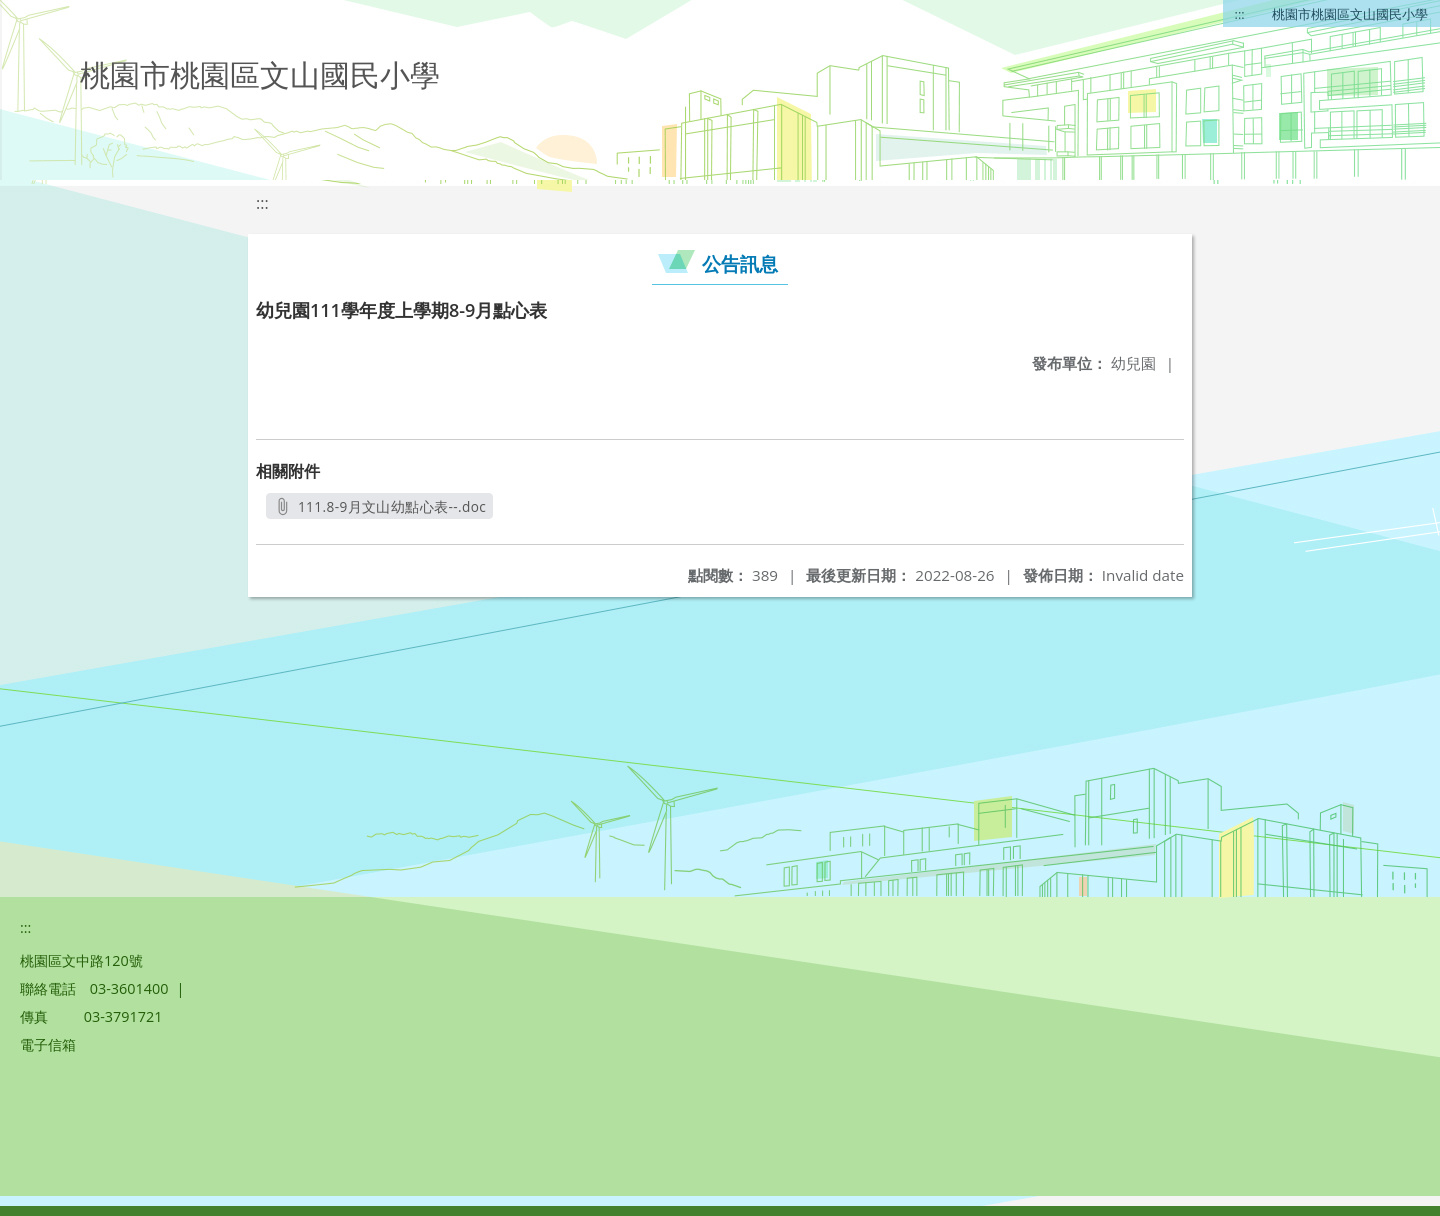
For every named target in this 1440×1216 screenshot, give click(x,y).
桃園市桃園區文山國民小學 (1350, 14)
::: (1240, 14)
